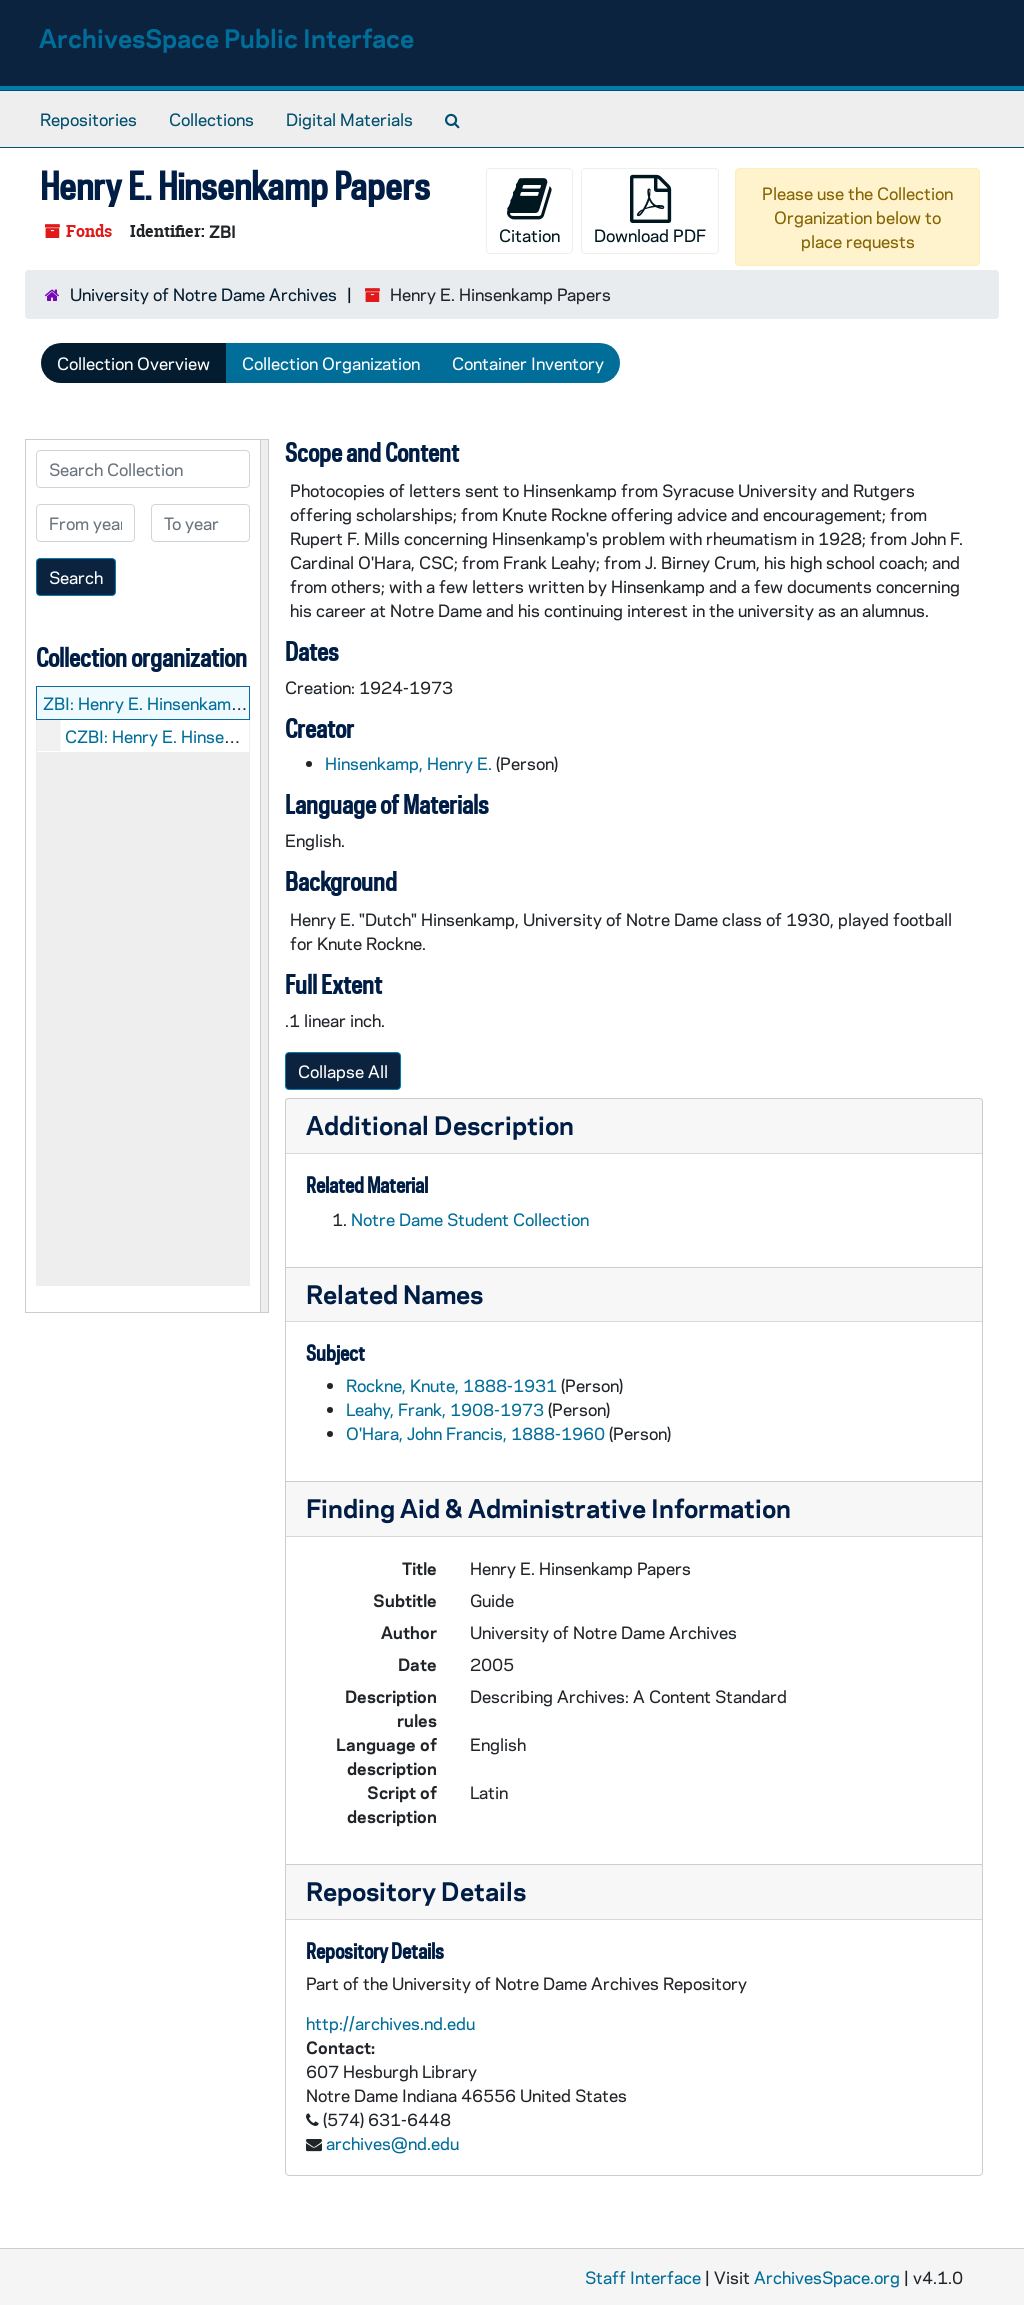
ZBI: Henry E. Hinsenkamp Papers (171, 703)
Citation (529, 210)
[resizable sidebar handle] (264, 876)
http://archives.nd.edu (390, 2023)
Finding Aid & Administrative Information (548, 1507)
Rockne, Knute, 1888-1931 (451, 1385)
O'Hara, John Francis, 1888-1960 (475, 1433)
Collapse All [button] (343, 1071)
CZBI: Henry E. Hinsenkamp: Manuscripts (222, 736)
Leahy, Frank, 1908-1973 (445, 1409)
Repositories (88, 119)
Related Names (394, 1293)
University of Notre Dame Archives (203, 294)
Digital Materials (349, 119)
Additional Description (440, 1124)
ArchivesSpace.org (827, 2277)
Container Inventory (528, 363)
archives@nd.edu (392, 2143)
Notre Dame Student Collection (470, 1219)
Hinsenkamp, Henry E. (408, 763)
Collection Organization (331, 363)
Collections (211, 119)
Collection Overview (133, 363)
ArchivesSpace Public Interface (226, 37)
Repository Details (416, 1890)
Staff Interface (643, 2277)
